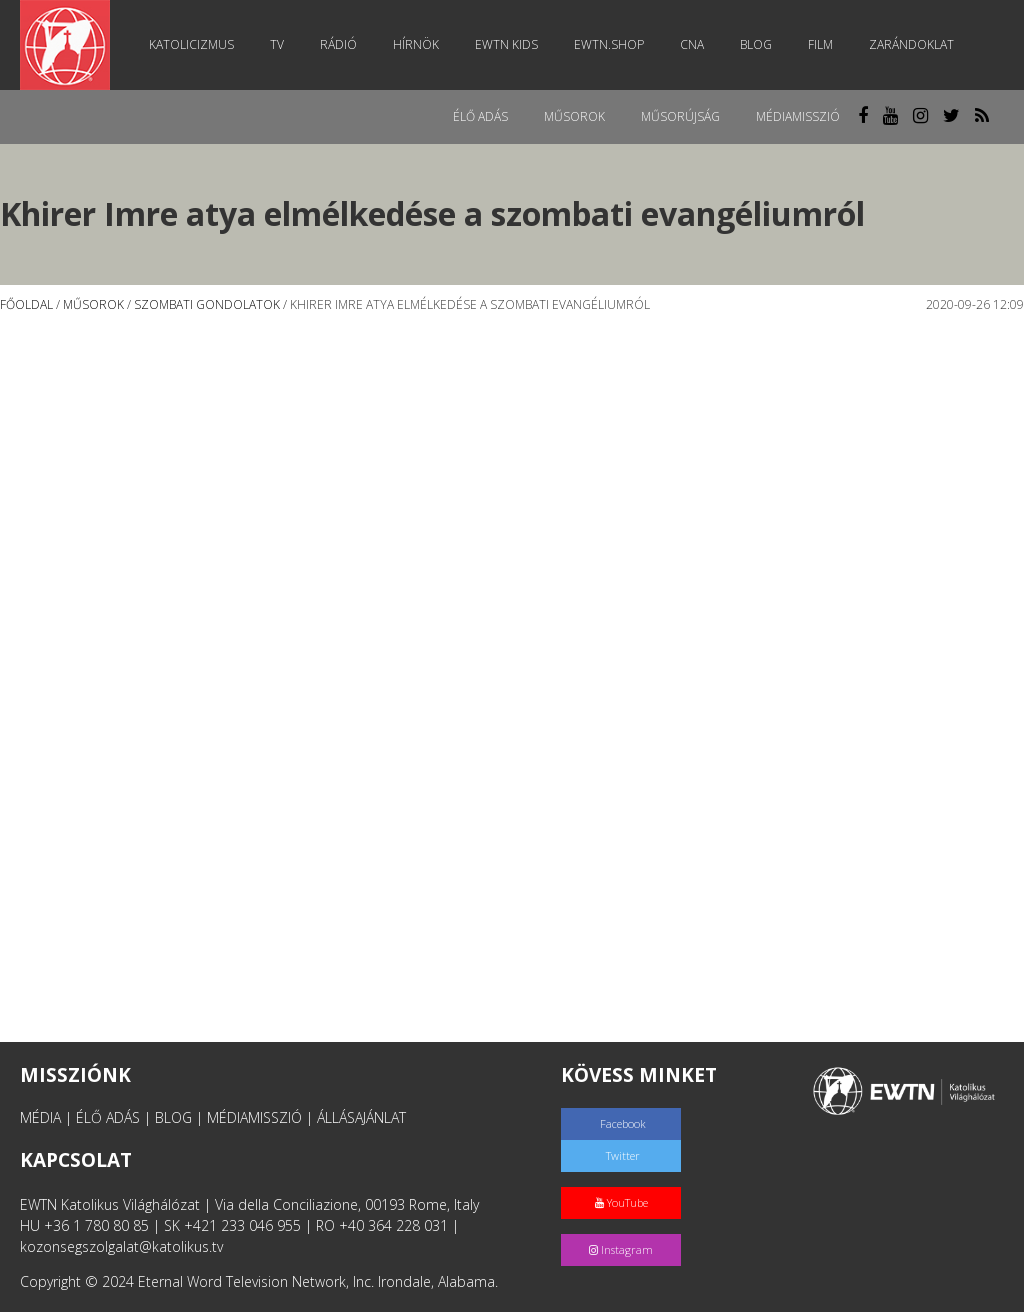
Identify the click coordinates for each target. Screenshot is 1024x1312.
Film (820, 44)
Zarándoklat (911, 44)
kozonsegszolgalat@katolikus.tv (121, 1246)
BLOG (173, 1117)
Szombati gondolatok (207, 304)
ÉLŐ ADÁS (108, 1117)
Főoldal (26, 304)
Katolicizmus (191, 44)
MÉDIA (40, 1117)
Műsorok (574, 116)
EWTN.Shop (609, 44)
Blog (756, 44)
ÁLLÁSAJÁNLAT (361, 1117)
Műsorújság (680, 116)
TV (277, 44)
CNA (692, 44)
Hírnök (416, 44)
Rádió (338, 44)
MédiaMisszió (798, 116)
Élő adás (480, 116)
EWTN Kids (506, 44)
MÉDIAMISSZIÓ (254, 1117)
